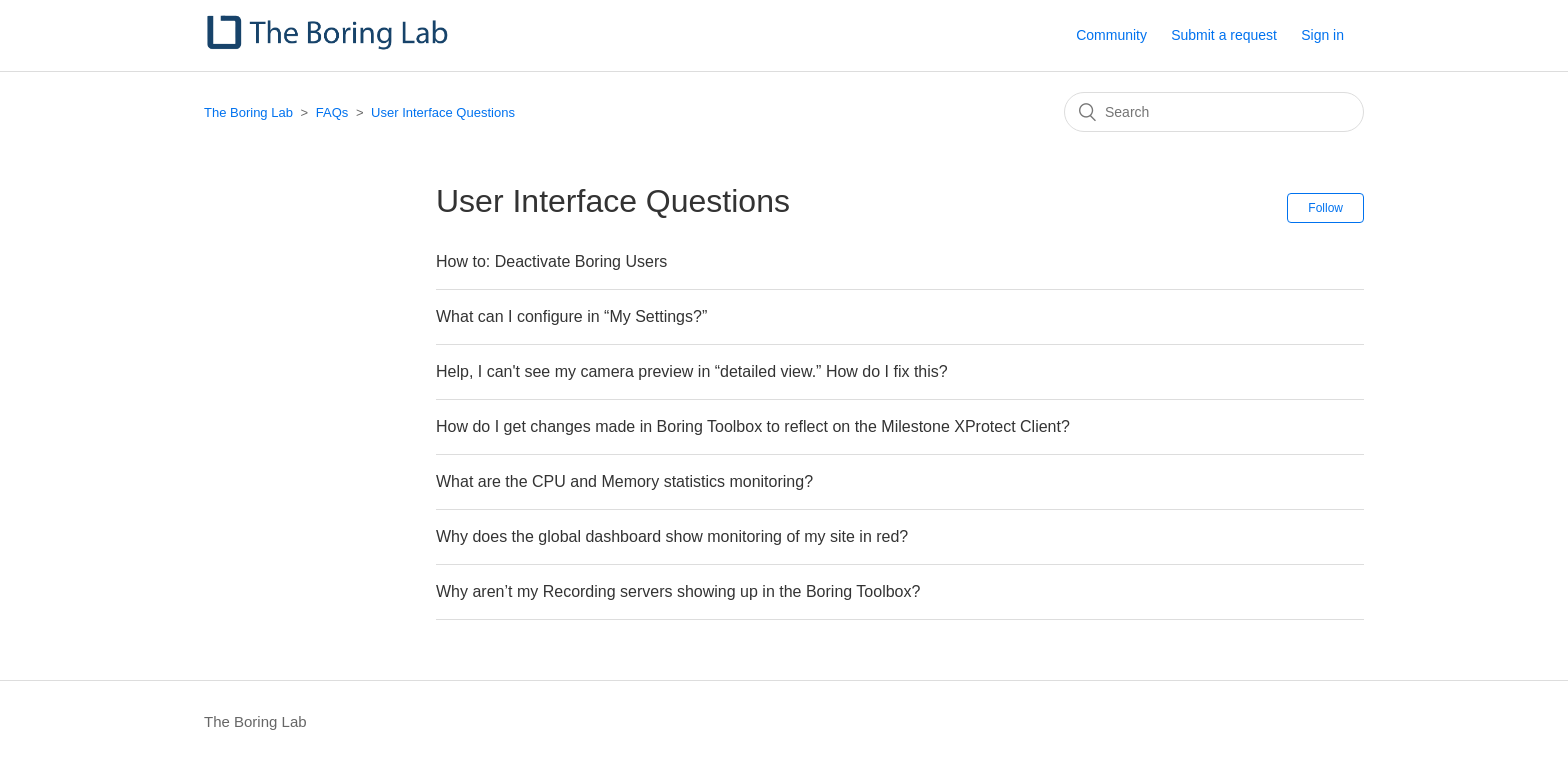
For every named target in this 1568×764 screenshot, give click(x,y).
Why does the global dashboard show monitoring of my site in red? (672, 536)
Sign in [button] (1322, 35)
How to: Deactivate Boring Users (551, 261)
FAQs (332, 112)
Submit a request (1224, 35)
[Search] (1214, 112)
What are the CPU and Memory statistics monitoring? (624, 481)
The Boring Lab (248, 112)
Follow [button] (1325, 208)
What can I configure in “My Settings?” (571, 316)
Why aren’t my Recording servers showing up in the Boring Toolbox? (678, 591)
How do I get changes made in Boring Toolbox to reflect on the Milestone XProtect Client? (753, 426)
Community (1111, 35)
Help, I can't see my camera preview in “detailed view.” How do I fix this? (692, 371)
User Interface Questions (443, 112)
